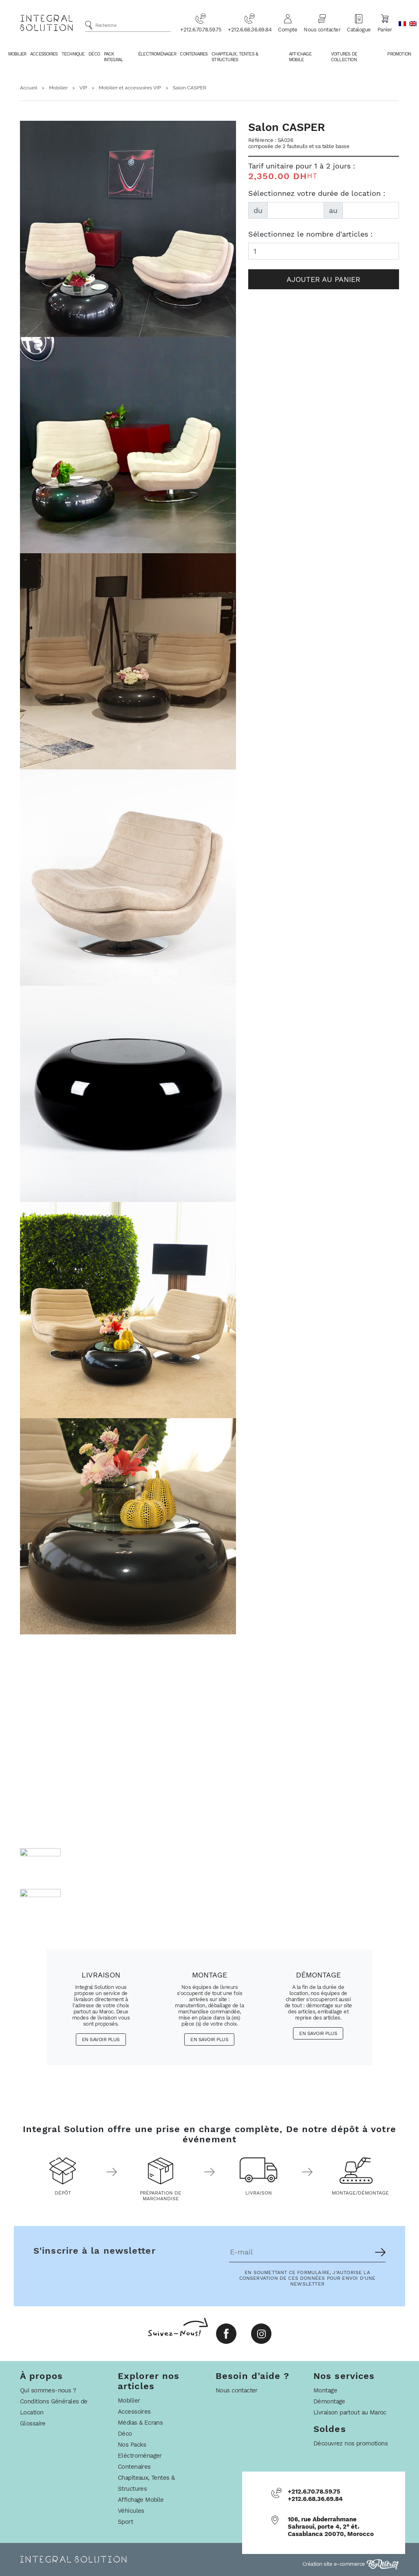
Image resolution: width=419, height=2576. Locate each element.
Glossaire (33, 2423)
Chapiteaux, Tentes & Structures (235, 56)
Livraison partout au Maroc (349, 2412)
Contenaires (193, 54)
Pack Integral (113, 56)
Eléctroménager (140, 2455)
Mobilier (17, 54)
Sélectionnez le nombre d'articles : (310, 234)
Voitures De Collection (344, 56)
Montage (325, 2390)
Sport (125, 2521)
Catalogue (359, 23)
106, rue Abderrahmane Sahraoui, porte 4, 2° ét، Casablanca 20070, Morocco (331, 2527)
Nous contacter (322, 23)
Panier (384, 23)
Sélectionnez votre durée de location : (316, 193)
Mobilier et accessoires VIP (130, 88)
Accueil (28, 88)
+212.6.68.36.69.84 (249, 23)
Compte (287, 23)
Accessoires (43, 54)
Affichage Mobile (300, 56)
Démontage (329, 2401)
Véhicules (131, 2510)
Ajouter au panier (323, 279)
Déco (94, 54)
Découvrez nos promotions (350, 2443)
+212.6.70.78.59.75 (200, 23)
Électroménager (157, 54)
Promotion (399, 54)
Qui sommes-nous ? (48, 2390)
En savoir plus (101, 2039)
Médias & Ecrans (140, 2422)
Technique (73, 54)
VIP (83, 88)
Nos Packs (132, 2444)
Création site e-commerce (350, 2564)
